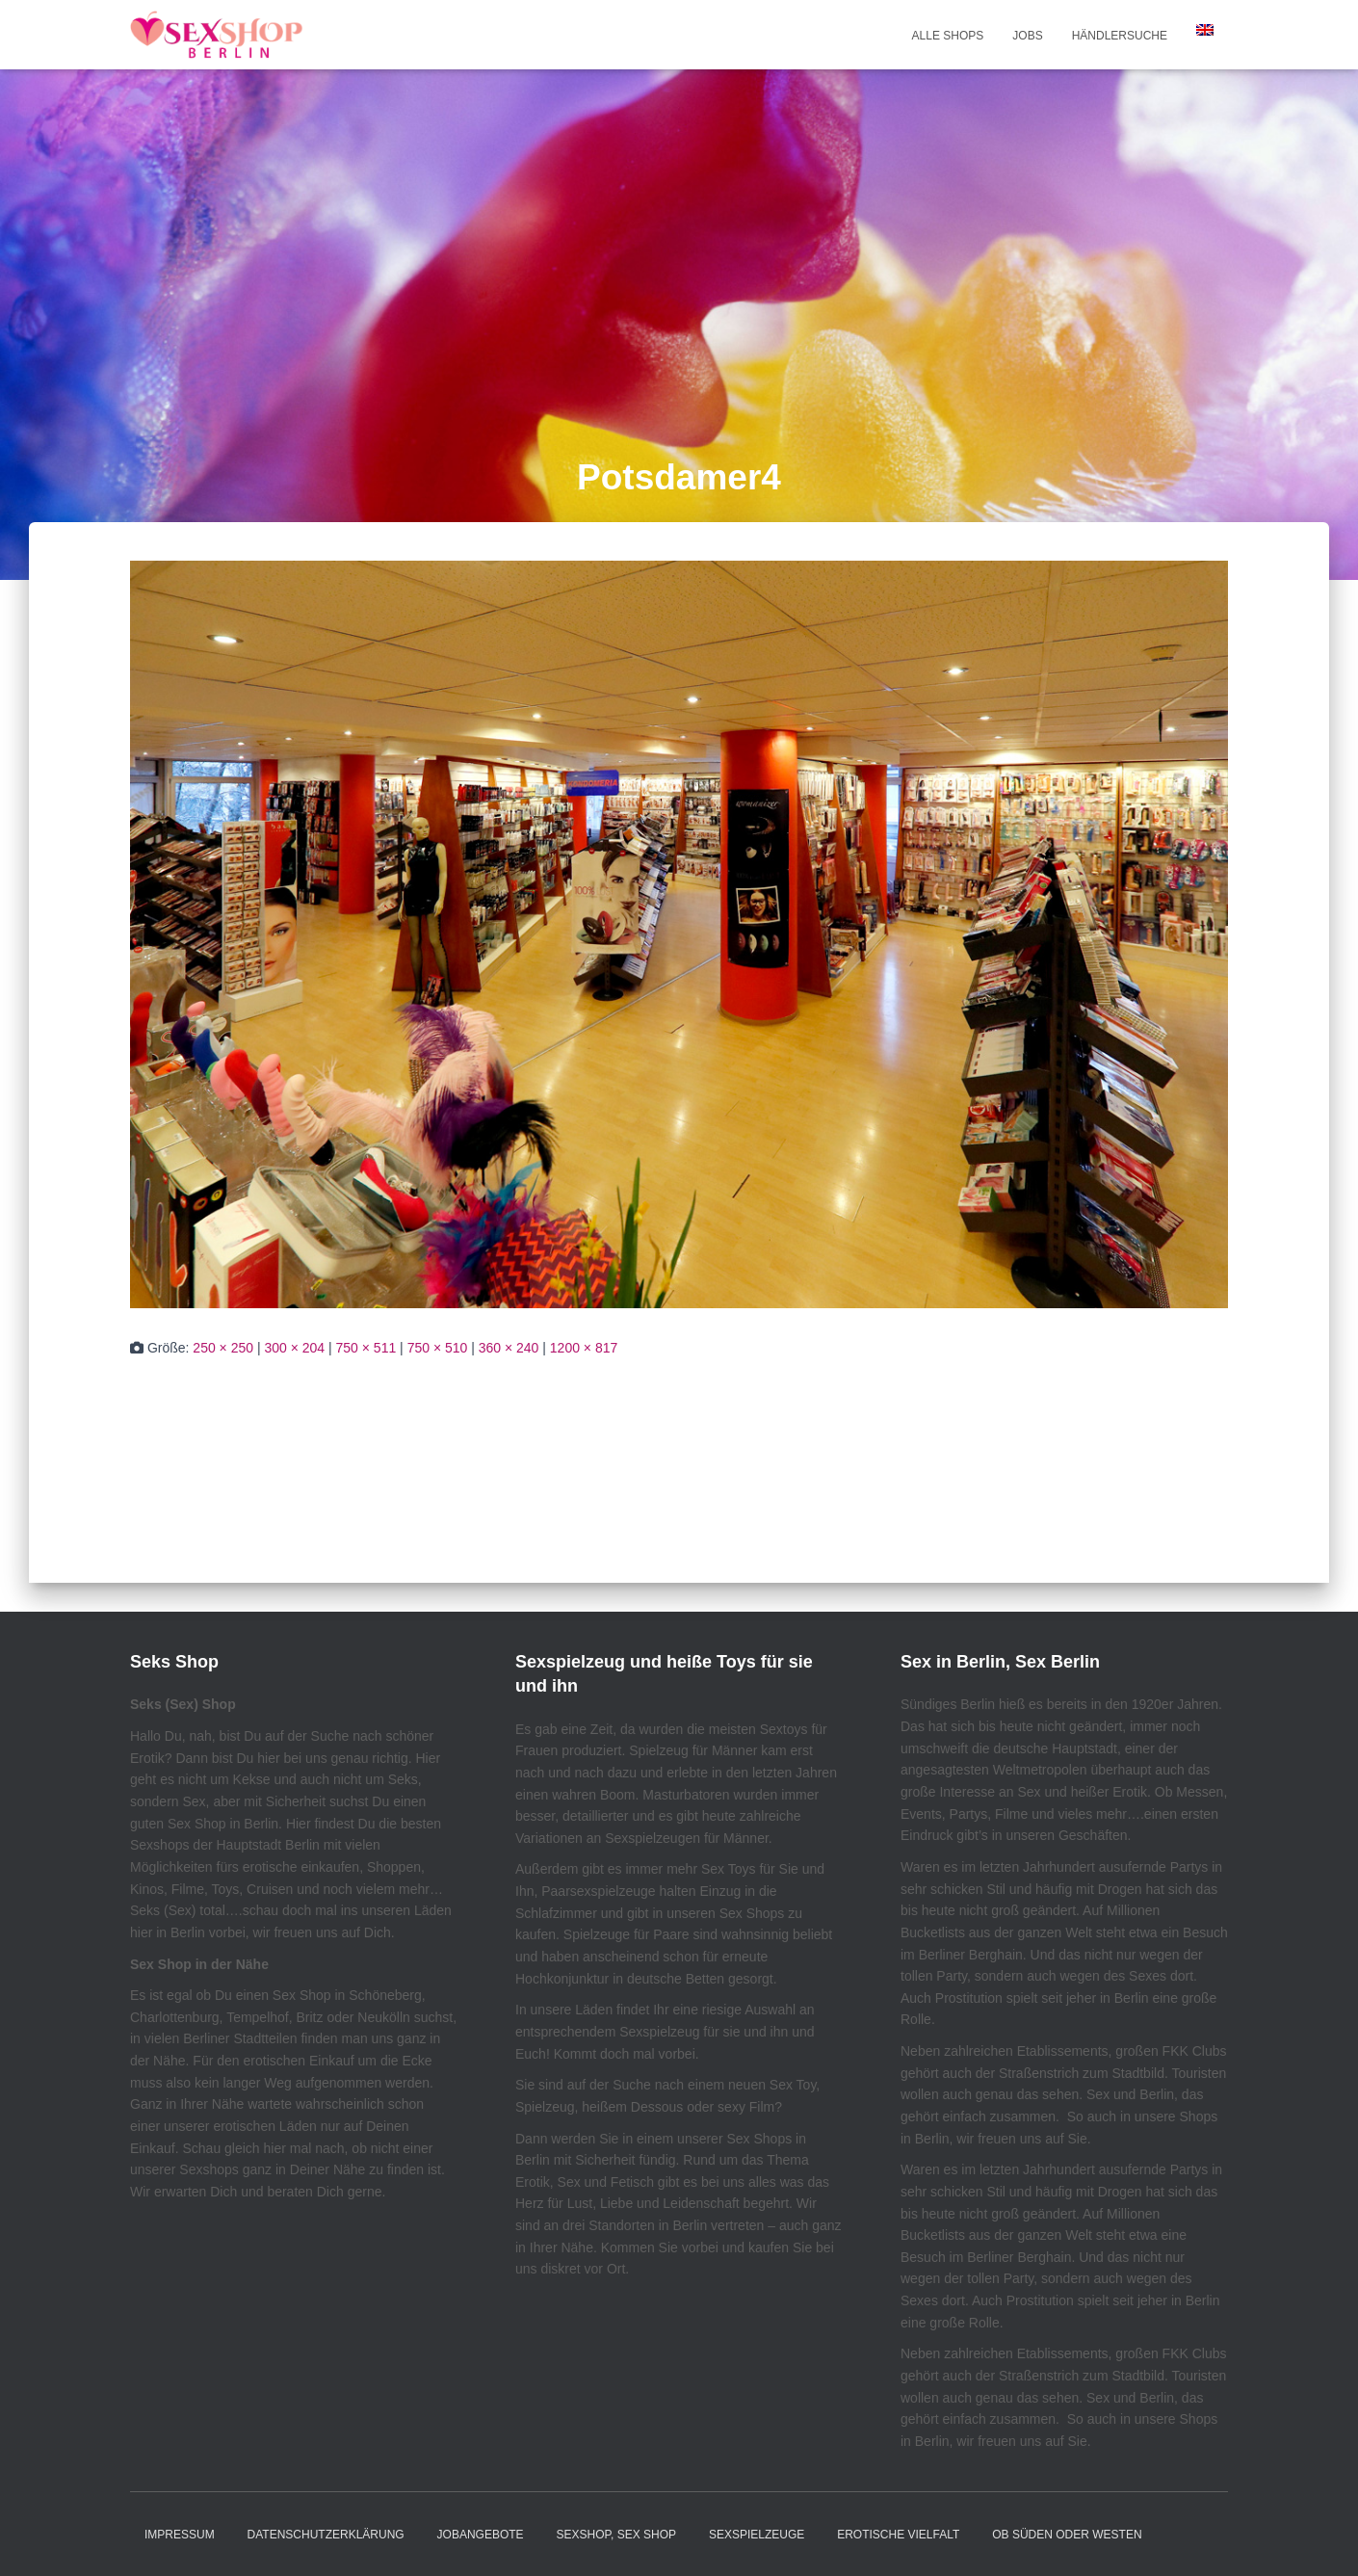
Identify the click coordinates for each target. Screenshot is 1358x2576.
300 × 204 (294, 1347)
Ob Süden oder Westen (1066, 2534)
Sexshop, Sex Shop (617, 2534)
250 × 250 (223, 1347)
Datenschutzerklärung (326, 2534)
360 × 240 (509, 1347)
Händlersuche (1119, 35)
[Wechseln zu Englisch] (1205, 30)
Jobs (1027, 35)
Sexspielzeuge (756, 2534)
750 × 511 (366, 1347)
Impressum (179, 2534)
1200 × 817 (583, 1347)
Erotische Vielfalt (898, 2534)
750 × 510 (437, 1347)
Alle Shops (948, 35)
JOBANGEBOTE (480, 2534)
